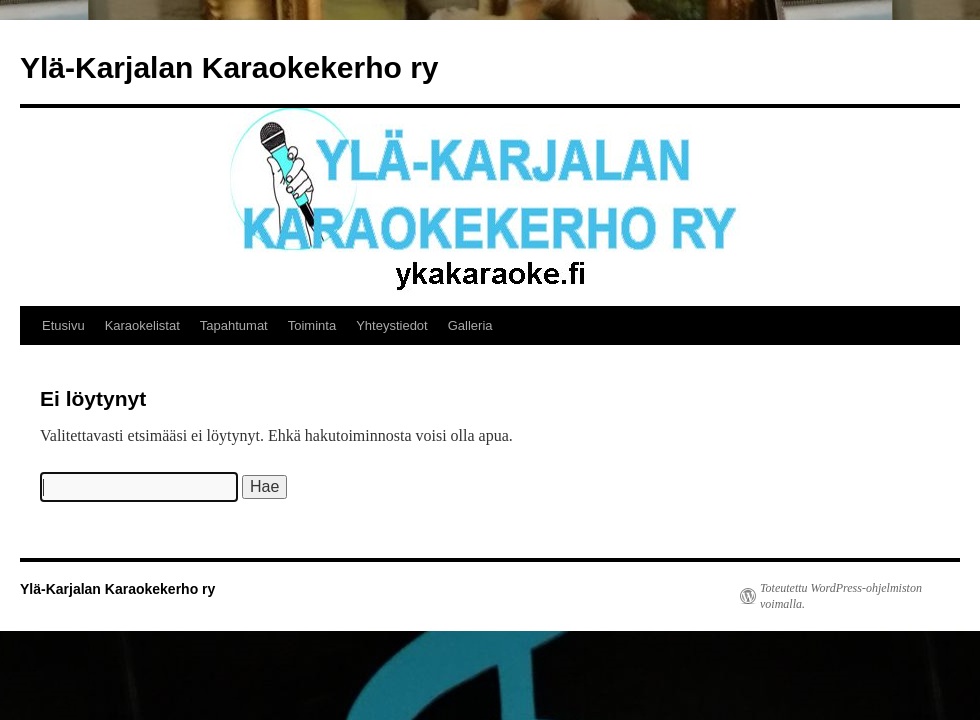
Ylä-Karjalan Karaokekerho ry (229, 67)
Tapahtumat (234, 325)
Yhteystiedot (392, 325)
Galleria (470, 325)
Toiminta (312, 325)
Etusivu (63, 325)
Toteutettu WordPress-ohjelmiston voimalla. (841, 596)
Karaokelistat (142, 325)
